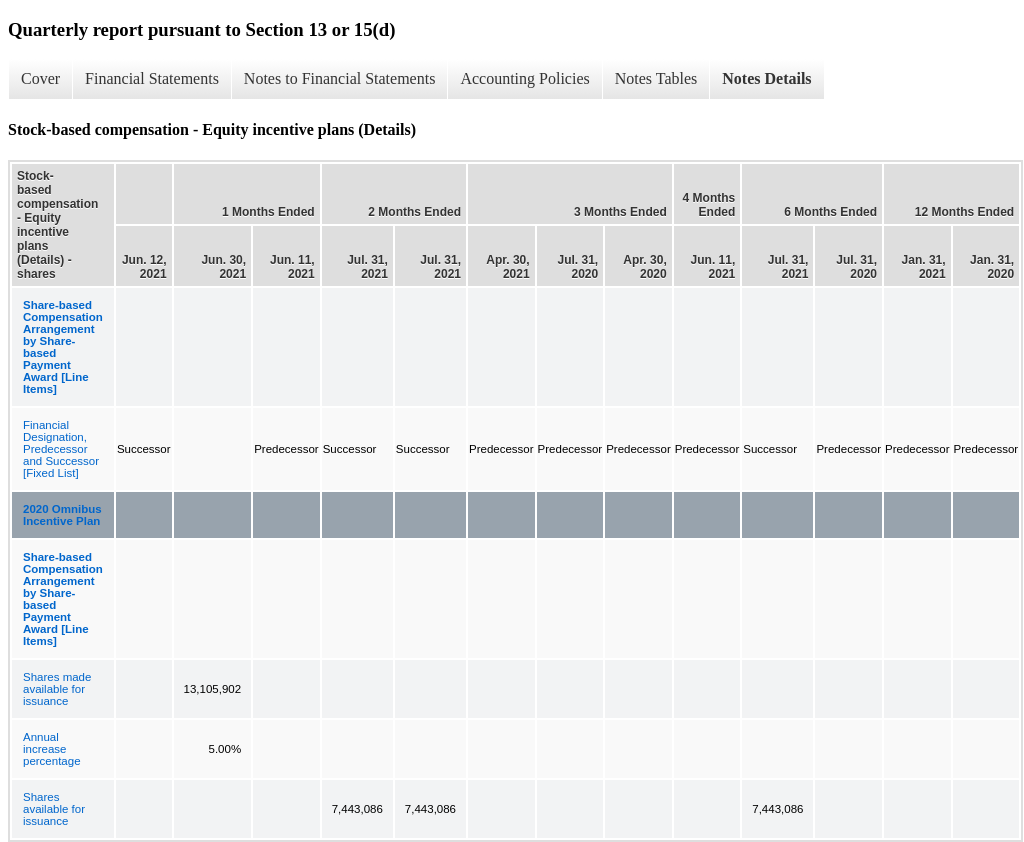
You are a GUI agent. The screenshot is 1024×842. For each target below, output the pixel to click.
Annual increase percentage (52, 749)
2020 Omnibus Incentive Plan (62, 515)
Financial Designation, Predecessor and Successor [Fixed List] (61, 449)
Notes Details (766, 78)
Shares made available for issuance (57, 689)
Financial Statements (152, 78)
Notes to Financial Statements (340, 78)
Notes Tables (656, 78)
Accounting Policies (524, 78)
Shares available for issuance (54, 809)
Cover (40, 78)
